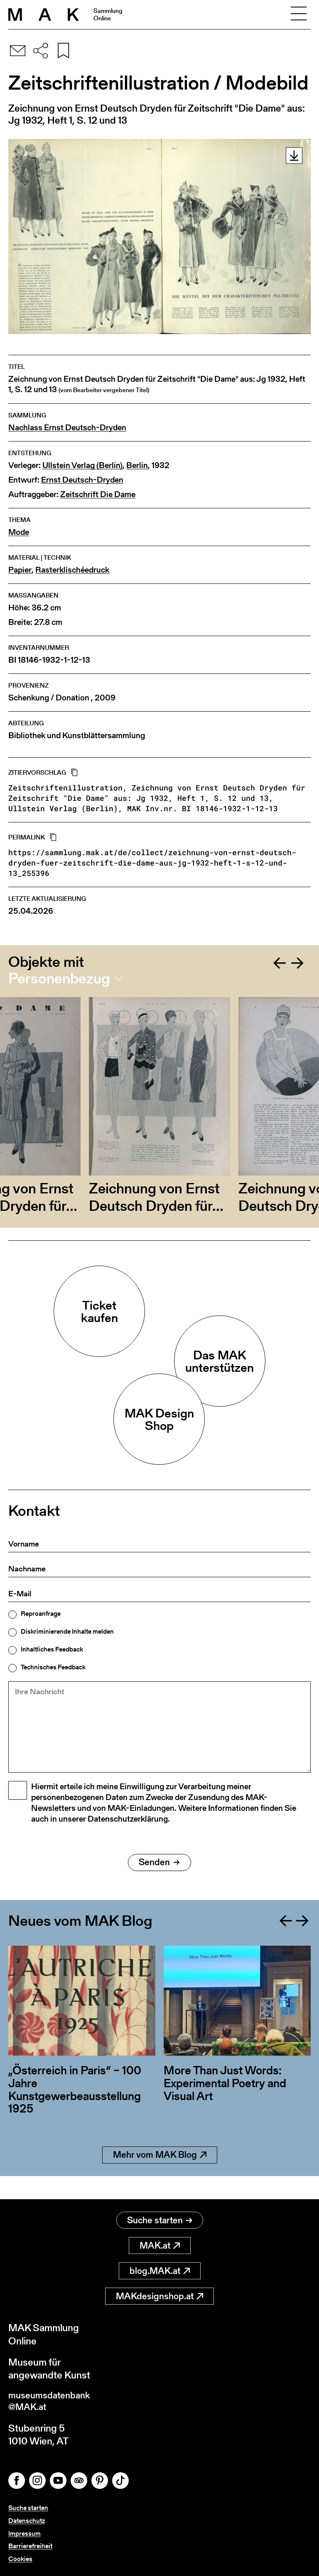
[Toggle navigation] (299, 14)
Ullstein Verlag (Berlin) (82, 465)
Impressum (24, 2533)
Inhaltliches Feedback (52, 1649)
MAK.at (160, 2243)
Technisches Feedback (53, 1667)
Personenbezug (59, 978)
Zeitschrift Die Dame (97, 494)
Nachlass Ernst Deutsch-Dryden (67, 427)
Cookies (20, 2559)
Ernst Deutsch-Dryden (82, 480)
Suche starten (159, 2217)
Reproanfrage (41, 1613)
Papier (20, 570)
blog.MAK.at (160, 2268)
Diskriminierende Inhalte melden (67, 1631)
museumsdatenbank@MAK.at (52, 2400)
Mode (18, 532)
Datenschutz (26, 2520)
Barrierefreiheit (30, 2546)
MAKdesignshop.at (159, 2293)
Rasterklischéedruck (72, 570)
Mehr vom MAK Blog (159, 2175)
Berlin (137, 465)
